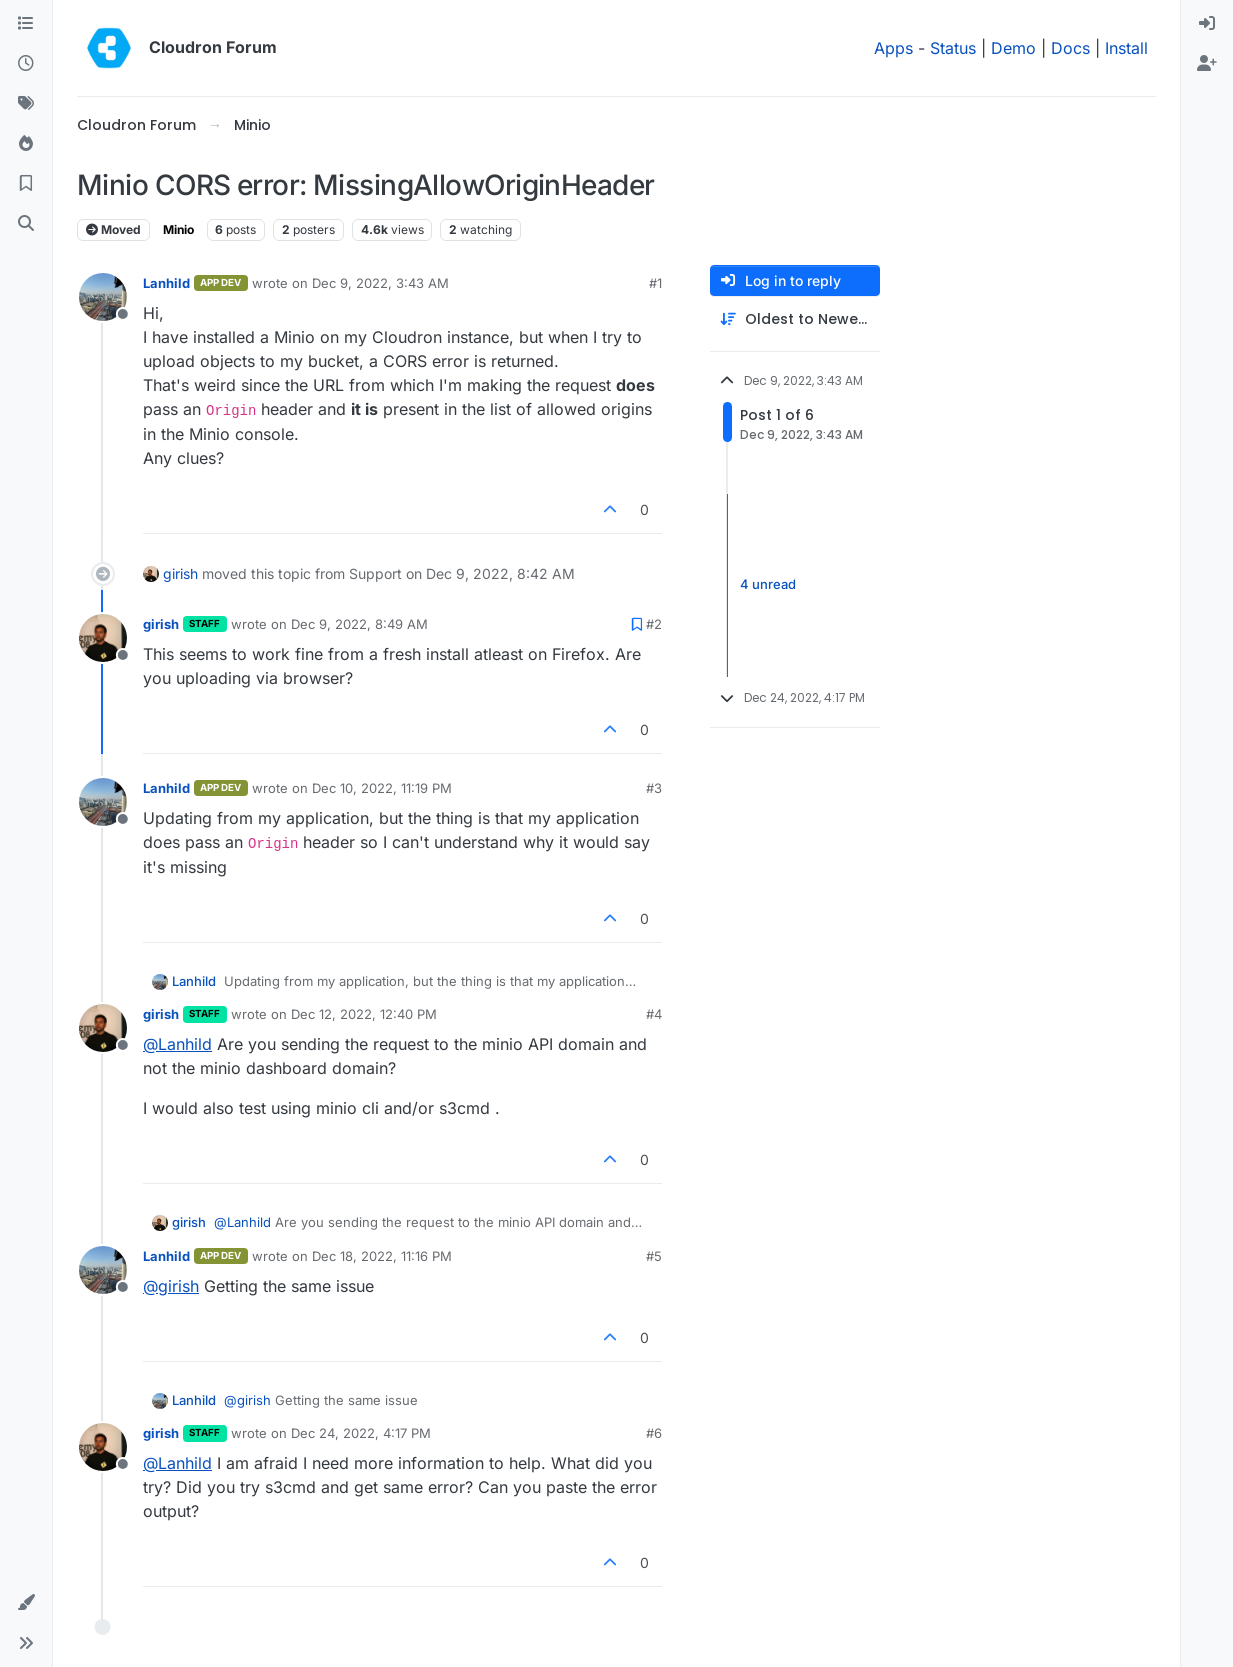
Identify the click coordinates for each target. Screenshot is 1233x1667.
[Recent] (26, 64)
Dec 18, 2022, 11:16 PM (382, 1256)
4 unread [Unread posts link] (768, 585)
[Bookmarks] (26, 184)
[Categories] (26, 24)
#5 (654, 1256)
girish (180, 573)
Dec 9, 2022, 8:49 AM (359, 624)
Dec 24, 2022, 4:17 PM (361, 1433)
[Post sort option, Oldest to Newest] (795, 319)
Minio (178, 229)
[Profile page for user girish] (103, 638)
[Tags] (26, 104)
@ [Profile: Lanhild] (177, 1044)
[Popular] (26, 144)
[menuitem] (1207, 24)
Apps (893, 48)
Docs (1070, 48)
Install (1126, 48)
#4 (654, 1014)
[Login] (1207, 24)
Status (953, 48)
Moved (113, 229)
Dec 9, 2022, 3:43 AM (380, 283)
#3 (654, 788)
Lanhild (166, 283)
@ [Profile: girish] (171, 1286)
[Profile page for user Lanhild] (103, 297)
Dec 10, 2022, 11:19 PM (382, 788)
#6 (654, 1433)
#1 (655, 283)
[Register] (1207, 64)
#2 (654, 624)
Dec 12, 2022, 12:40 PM (364, 1014)
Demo (1013, 48)
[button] (26, 1603)
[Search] (26, 224)
